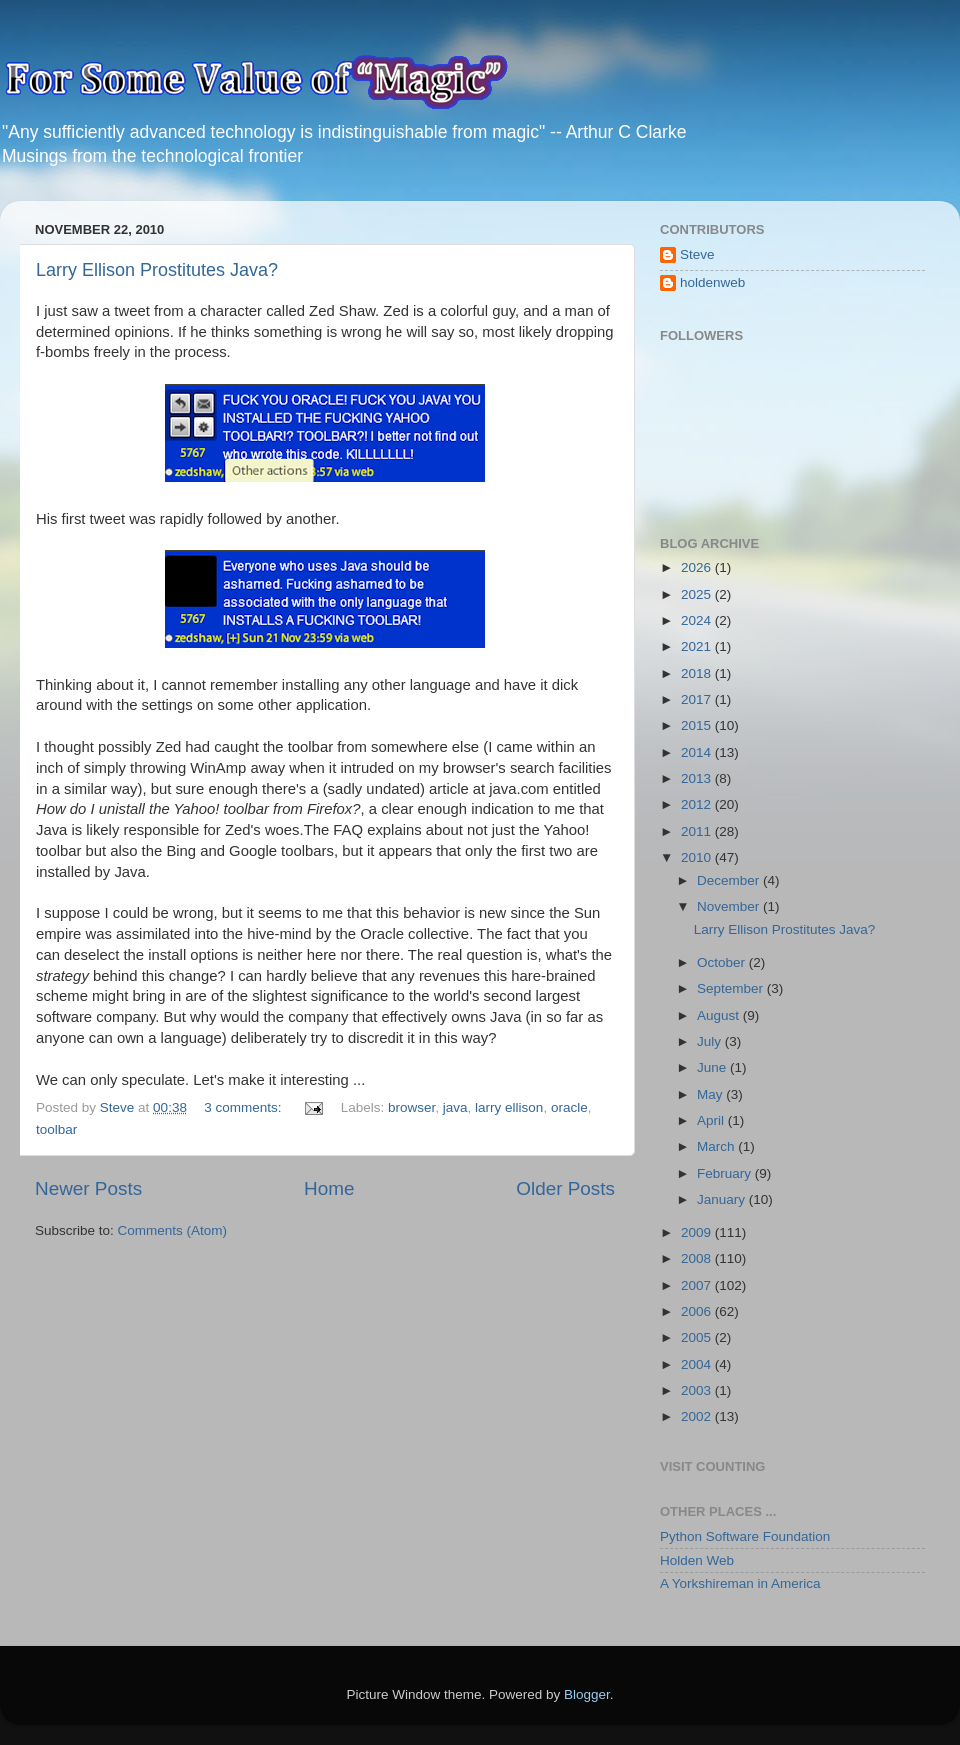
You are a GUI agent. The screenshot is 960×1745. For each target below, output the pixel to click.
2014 (698, 752)
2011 (698, 831)
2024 (698, 620)
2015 (698, 725)
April (712, 1120)
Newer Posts (88, 1188)
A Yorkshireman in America (740, 1583)
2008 (698, 1258)
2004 (698, 1364)
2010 (698, 857)
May (711, 1094)
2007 (698, 1285)
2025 (698, 594)
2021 (698, 646)
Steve (697, 254)
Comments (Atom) (173, 1230)
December (730, 880)
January (723, 1199)
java (455, 1107)
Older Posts (565, 1188)
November (730, 906)
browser (411, 1107)
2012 (698, 804)
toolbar (56, 1129)
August (720, 1015)
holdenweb (712, 282)
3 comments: (244, 1107)
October (723, 962)
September (732, 988)
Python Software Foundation (745, 1536)
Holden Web (697, 1560)
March (717, 1146)
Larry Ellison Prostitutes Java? (157, 270)
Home (329, 1188)
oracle (569, 1107)
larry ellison (509, 1107)
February (726, 1173)
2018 (698, 673)
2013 (698, 778)
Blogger (587, 1694)
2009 (698, 1232)
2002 (698, 1416)
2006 (698, 1311)
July (711, 1041)
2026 (698, 567)
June (713, 1067)
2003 (698, 1390)
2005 (698, 1337)
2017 (698, 699)
